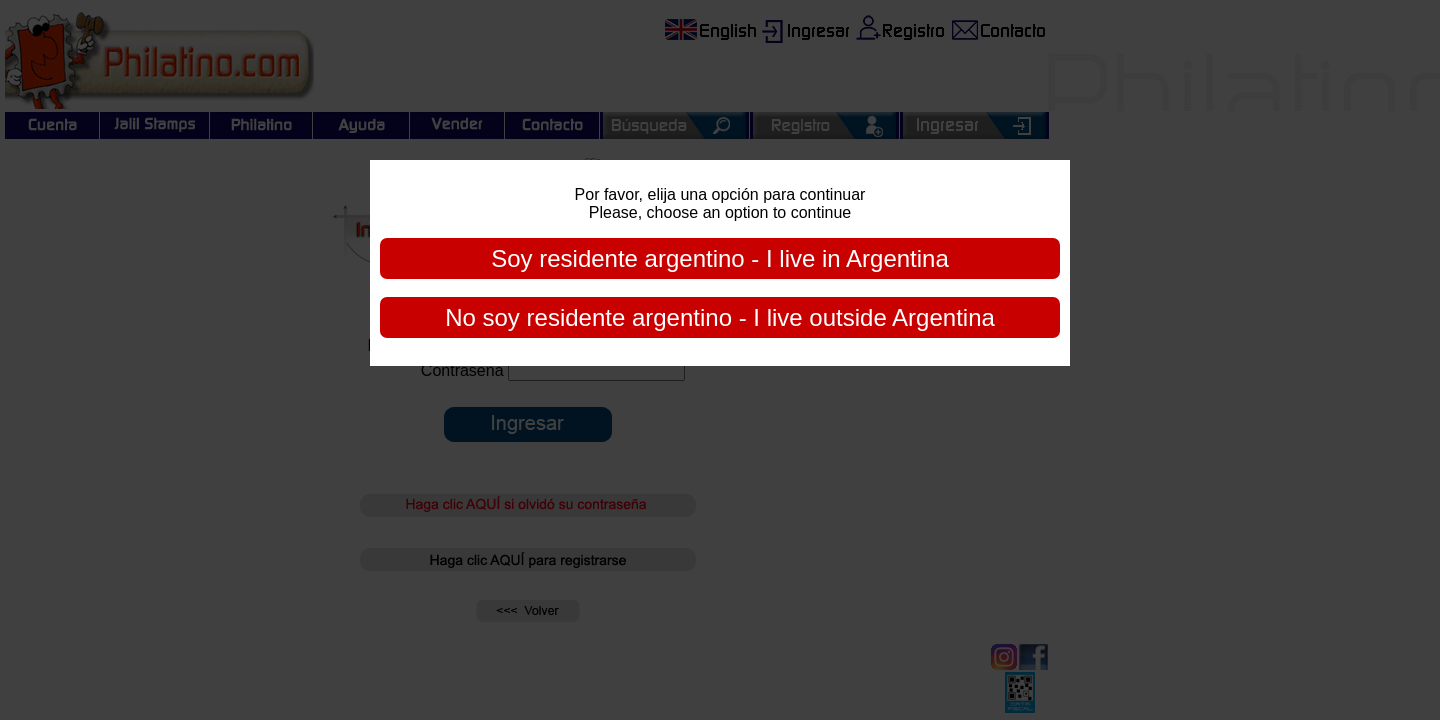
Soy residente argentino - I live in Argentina (720, 258)
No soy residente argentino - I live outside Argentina (720, 317)
